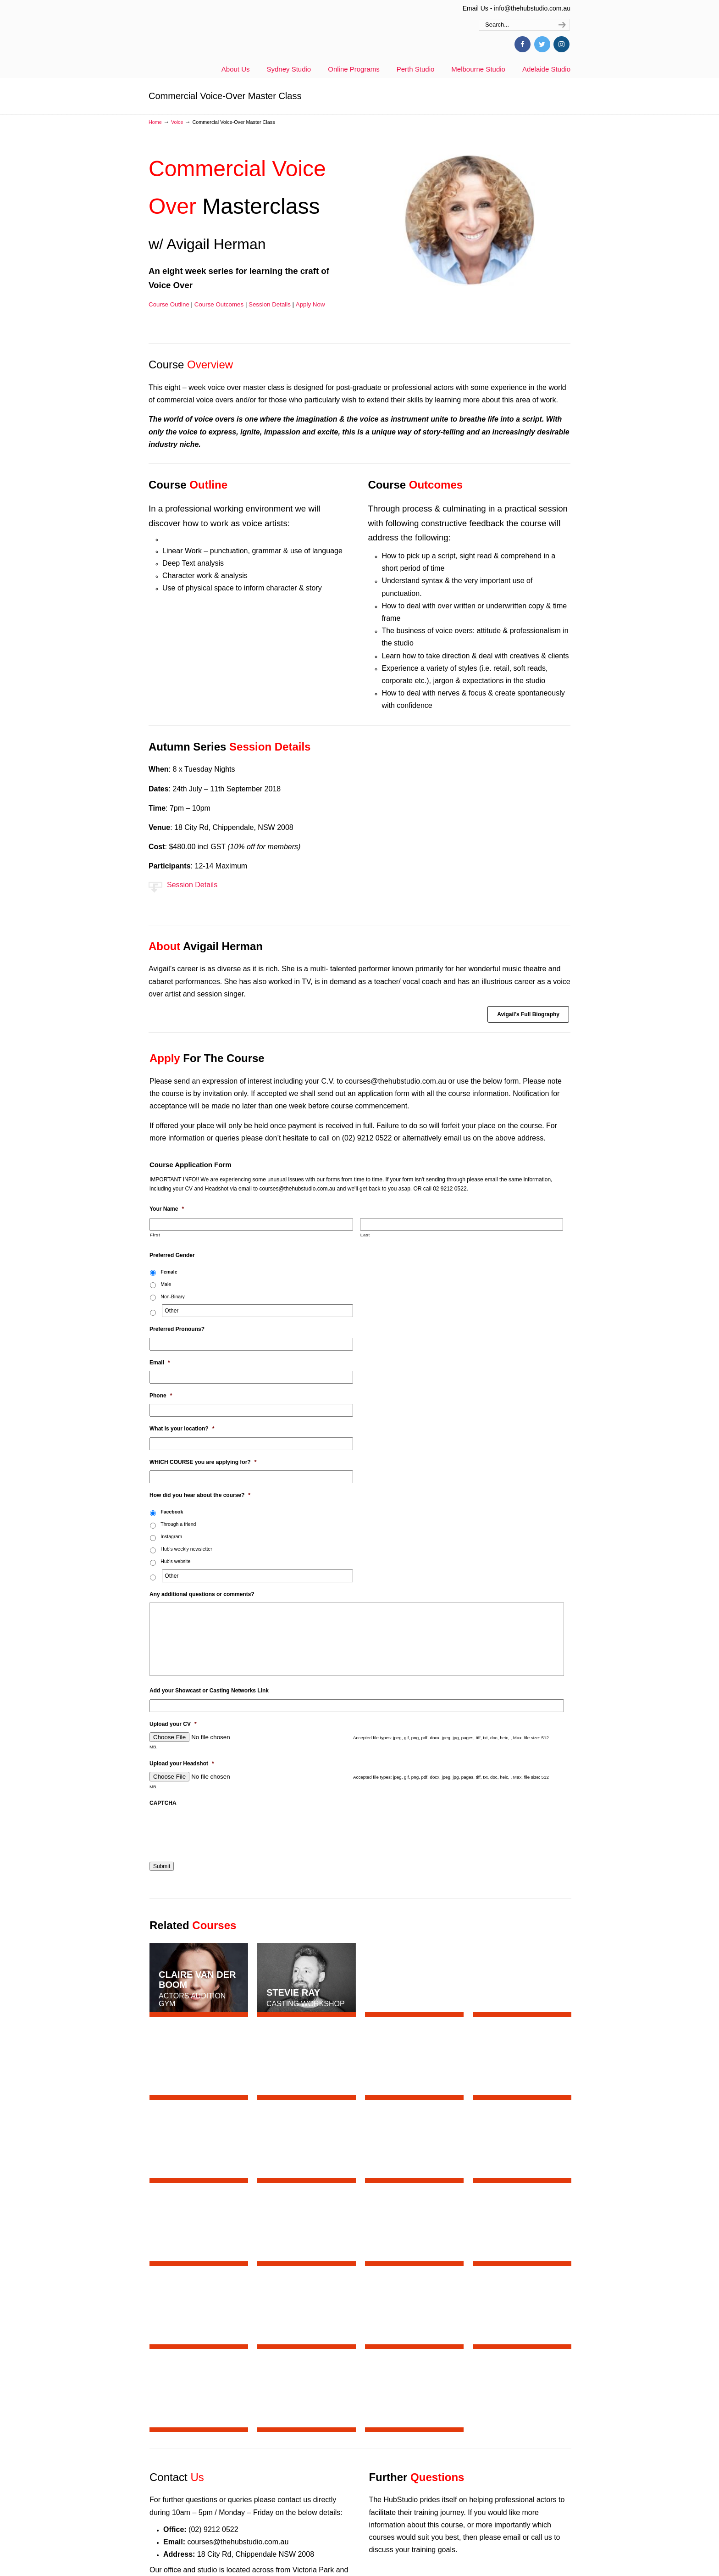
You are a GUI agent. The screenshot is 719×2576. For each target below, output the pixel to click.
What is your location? (181, 1428)
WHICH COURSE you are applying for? (202, 1462)
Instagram (171, 1536)
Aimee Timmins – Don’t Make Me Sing (245, 2458)
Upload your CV (173, 1724)
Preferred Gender (172, 1255)
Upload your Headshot (181, 1763)
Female (168, 1271)
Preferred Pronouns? (177, 1329)
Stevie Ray (293, 1992)
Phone (160, 1395)
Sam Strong (405, 1977)
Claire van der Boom (197, 1980)
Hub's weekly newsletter (186, 1549)
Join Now (538, 2390)
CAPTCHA (163, 1803)
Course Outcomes (218, 304)
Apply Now (310, 304)
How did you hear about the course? (199, 1495)
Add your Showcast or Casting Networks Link (209, 1690)
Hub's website (175, 1561)
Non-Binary (172, 1296)
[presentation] (219, 1829)
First (155, 1234)
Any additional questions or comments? (201, 1594)
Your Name (166, 1209)
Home (155, 122)
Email (159, 1362)
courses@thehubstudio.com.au (395, 1081)
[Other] (257, 1310)
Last (365, 1234)
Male (165, 1284)
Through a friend (178, 1524)
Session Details (270, 304)
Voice (177, 122)
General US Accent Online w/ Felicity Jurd (251, 2505)
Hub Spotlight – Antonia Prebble (236, 2552)
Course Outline (169, 304)
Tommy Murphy (520, 1985)
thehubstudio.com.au (229, 34)
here (299, 2205)
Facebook (171, 1511)
